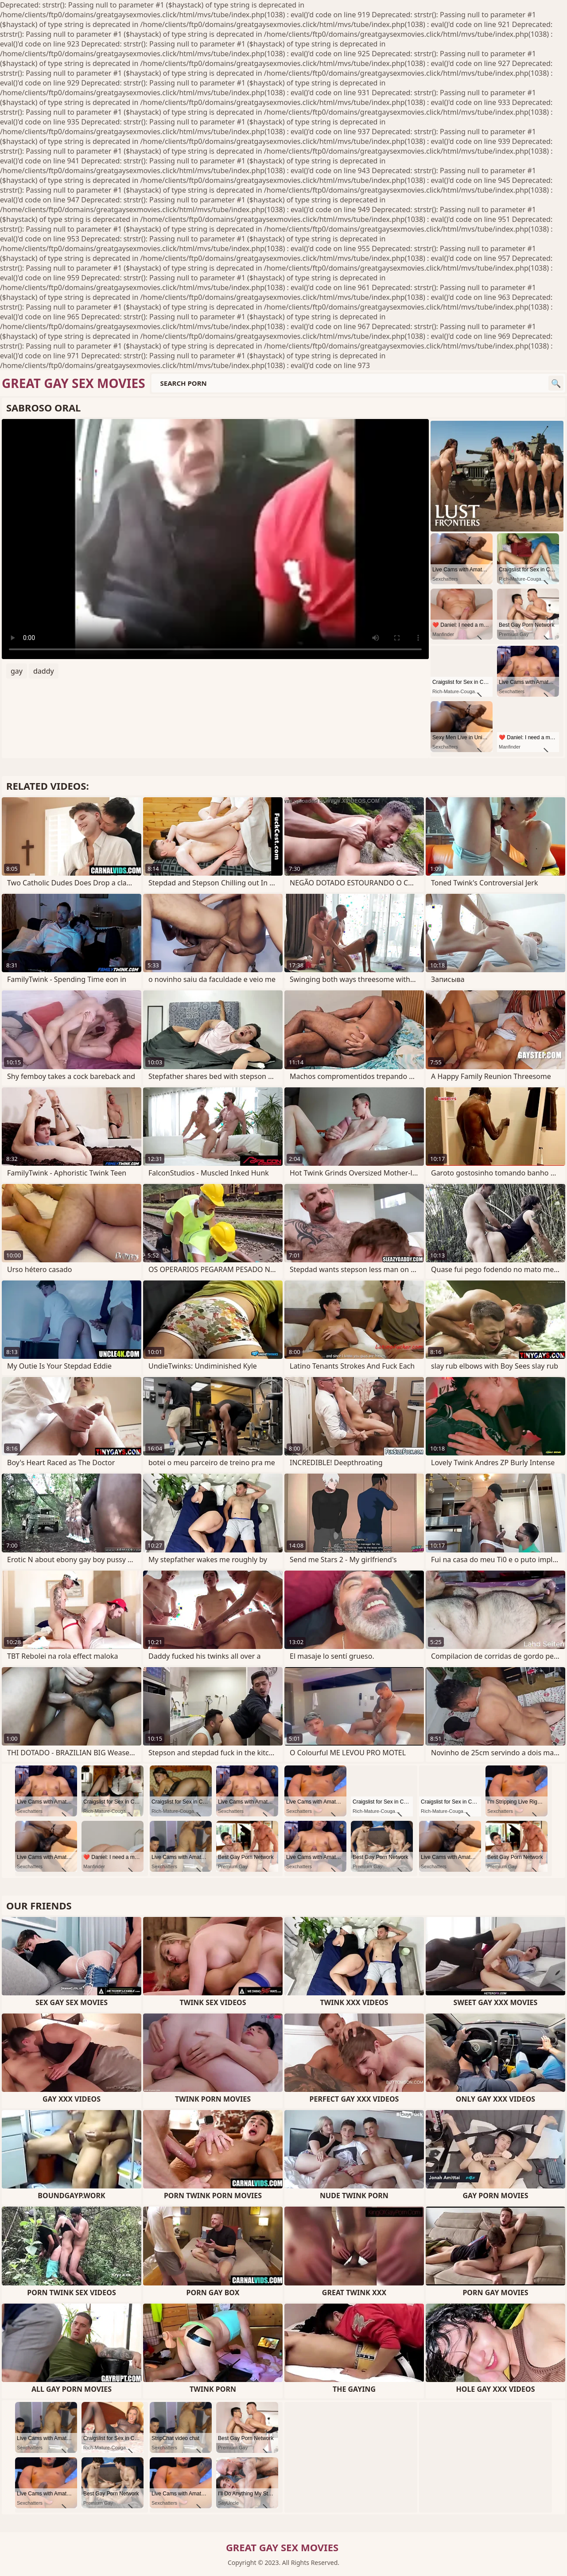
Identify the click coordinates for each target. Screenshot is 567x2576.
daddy (43, 671)
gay (17, 671)
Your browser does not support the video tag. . (215, 539)
